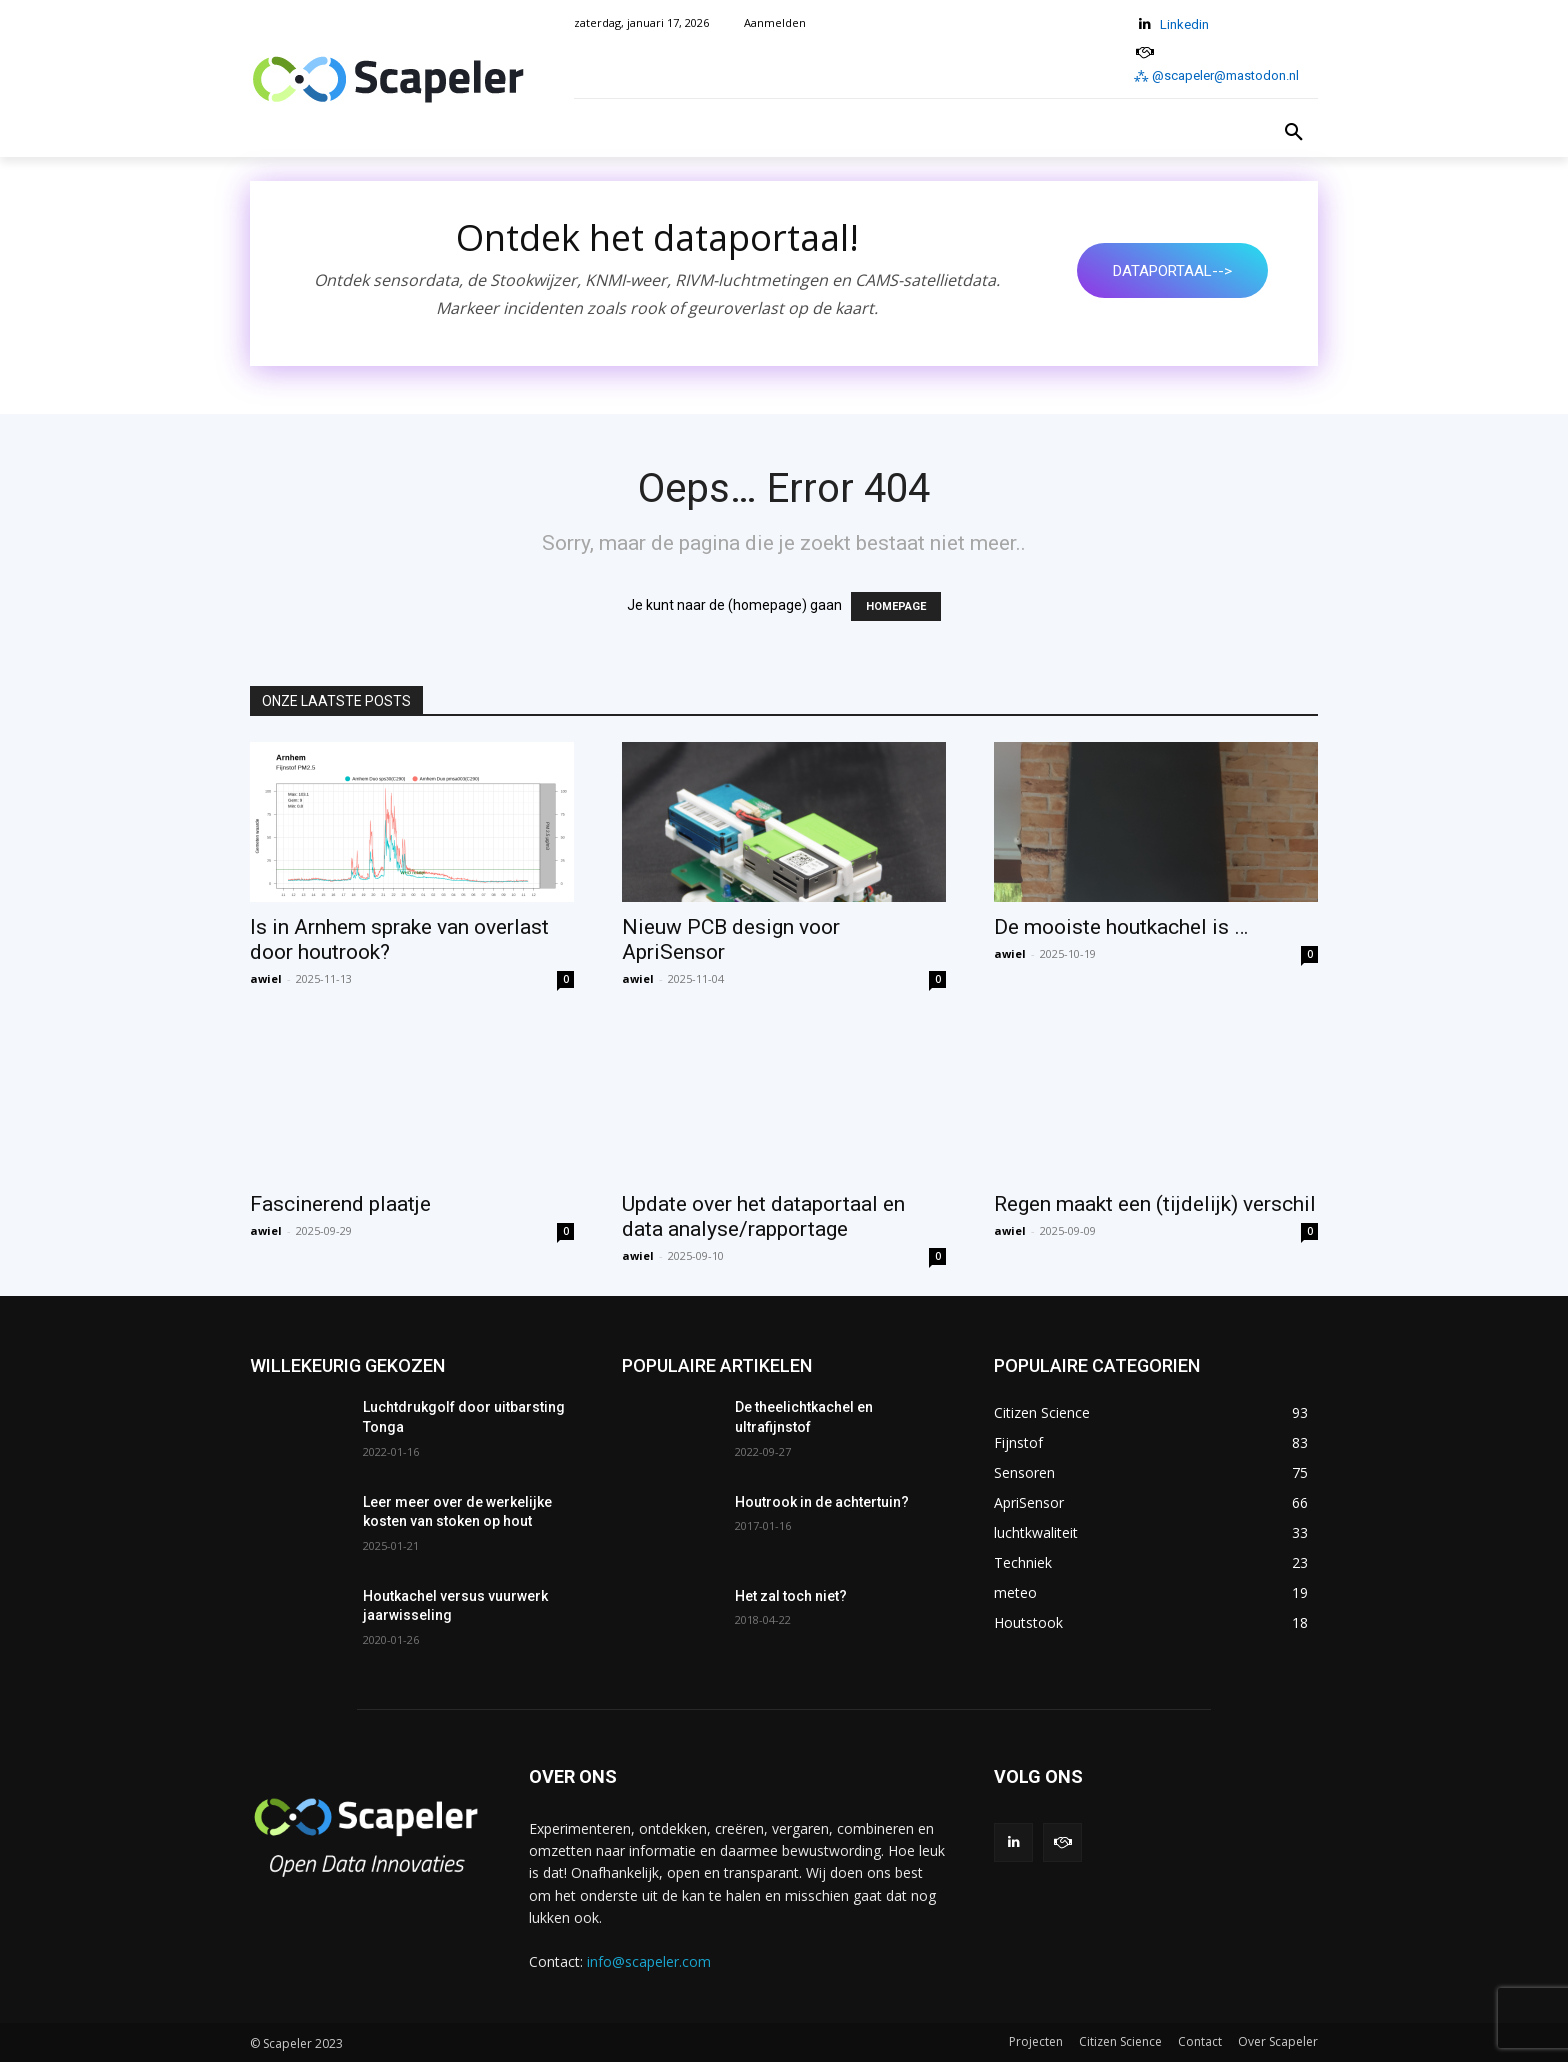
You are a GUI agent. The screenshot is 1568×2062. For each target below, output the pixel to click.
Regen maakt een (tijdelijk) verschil (1155, 1204)
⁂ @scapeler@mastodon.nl (1216, 75)
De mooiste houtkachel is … (1121, 927)
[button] (1294, 133)
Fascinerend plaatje (340, 1204)
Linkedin (1184, 24)
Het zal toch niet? (791, 1596)
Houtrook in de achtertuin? (822, 1502)
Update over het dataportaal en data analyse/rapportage (763, 1216)
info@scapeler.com (649, 1961)
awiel (266, 978)
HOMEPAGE (896, 606)
